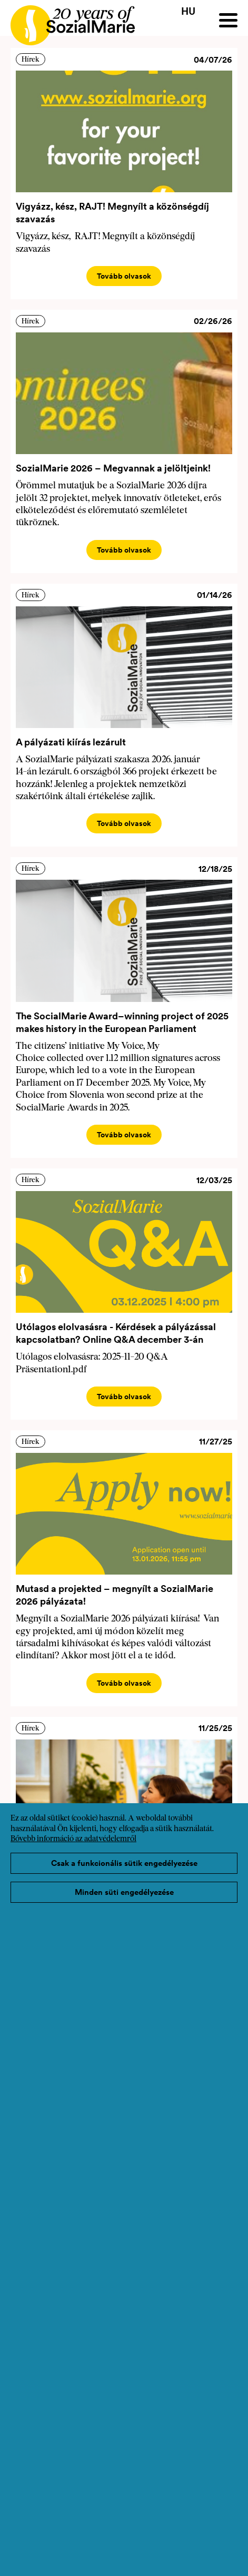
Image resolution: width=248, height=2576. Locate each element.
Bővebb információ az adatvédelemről (73, 1839)
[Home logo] (67, 20)
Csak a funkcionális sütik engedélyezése (124, 1863)
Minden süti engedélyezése (124, 1892)
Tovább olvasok (124, 276)
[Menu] (228, 20)
